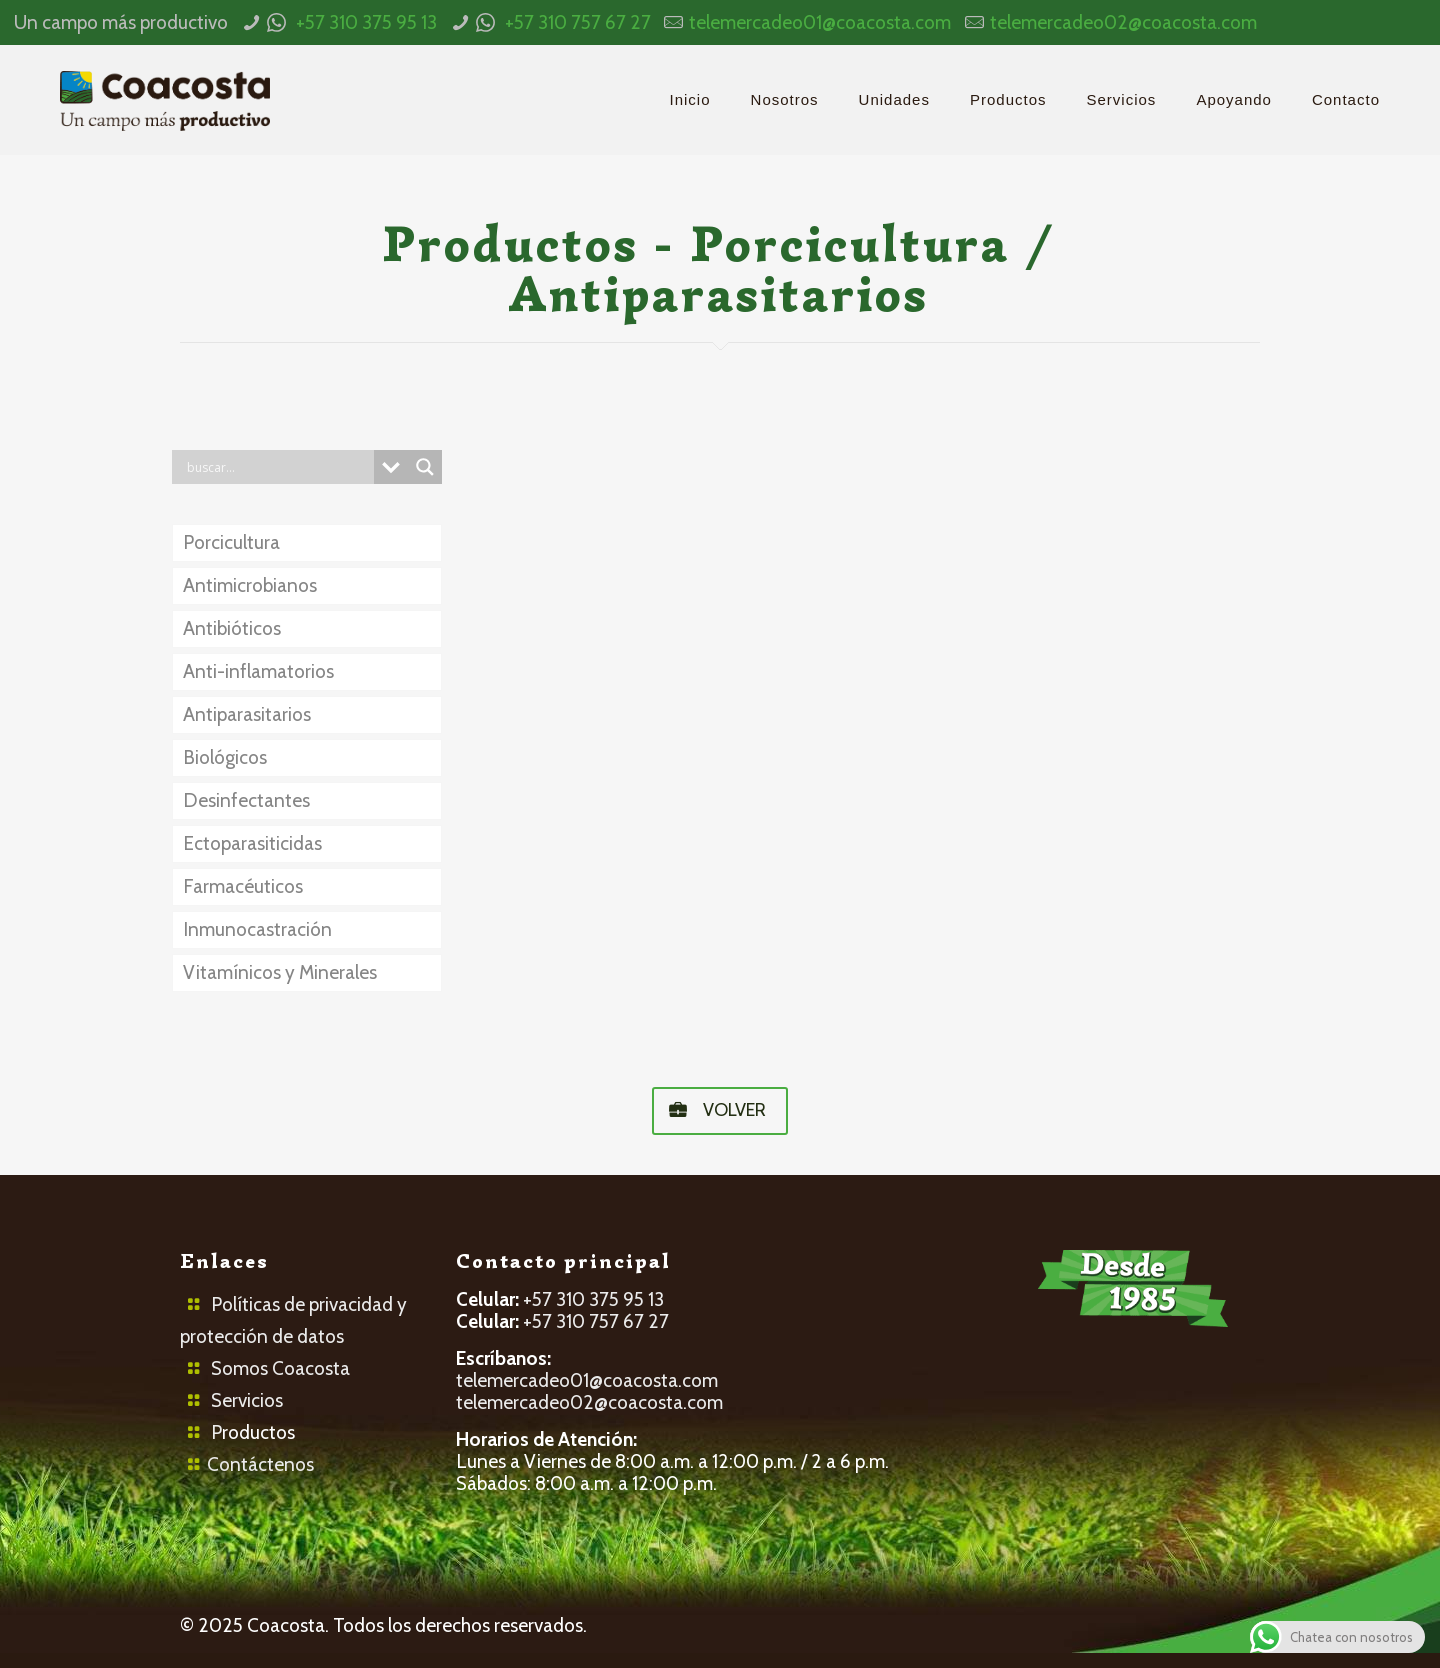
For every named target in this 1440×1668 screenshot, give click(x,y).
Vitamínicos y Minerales (280, 972)
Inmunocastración (257, 929)
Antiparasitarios (247, 714)
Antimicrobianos (250, 585)
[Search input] (278, 467)
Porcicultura (231, 542)
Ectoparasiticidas (252, 843)
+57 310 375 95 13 (366, 22)
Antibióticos (232, 628)
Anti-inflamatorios (258, 671)
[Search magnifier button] (425, 467)
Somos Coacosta (280, 1368)
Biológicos (225, 757)
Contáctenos (260, 1464)
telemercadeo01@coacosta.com (820, 22)
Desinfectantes (246, 800)
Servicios (247, 1400)
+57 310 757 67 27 (578, 22)
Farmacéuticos (243, 886)
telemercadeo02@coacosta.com (1123, 22)
